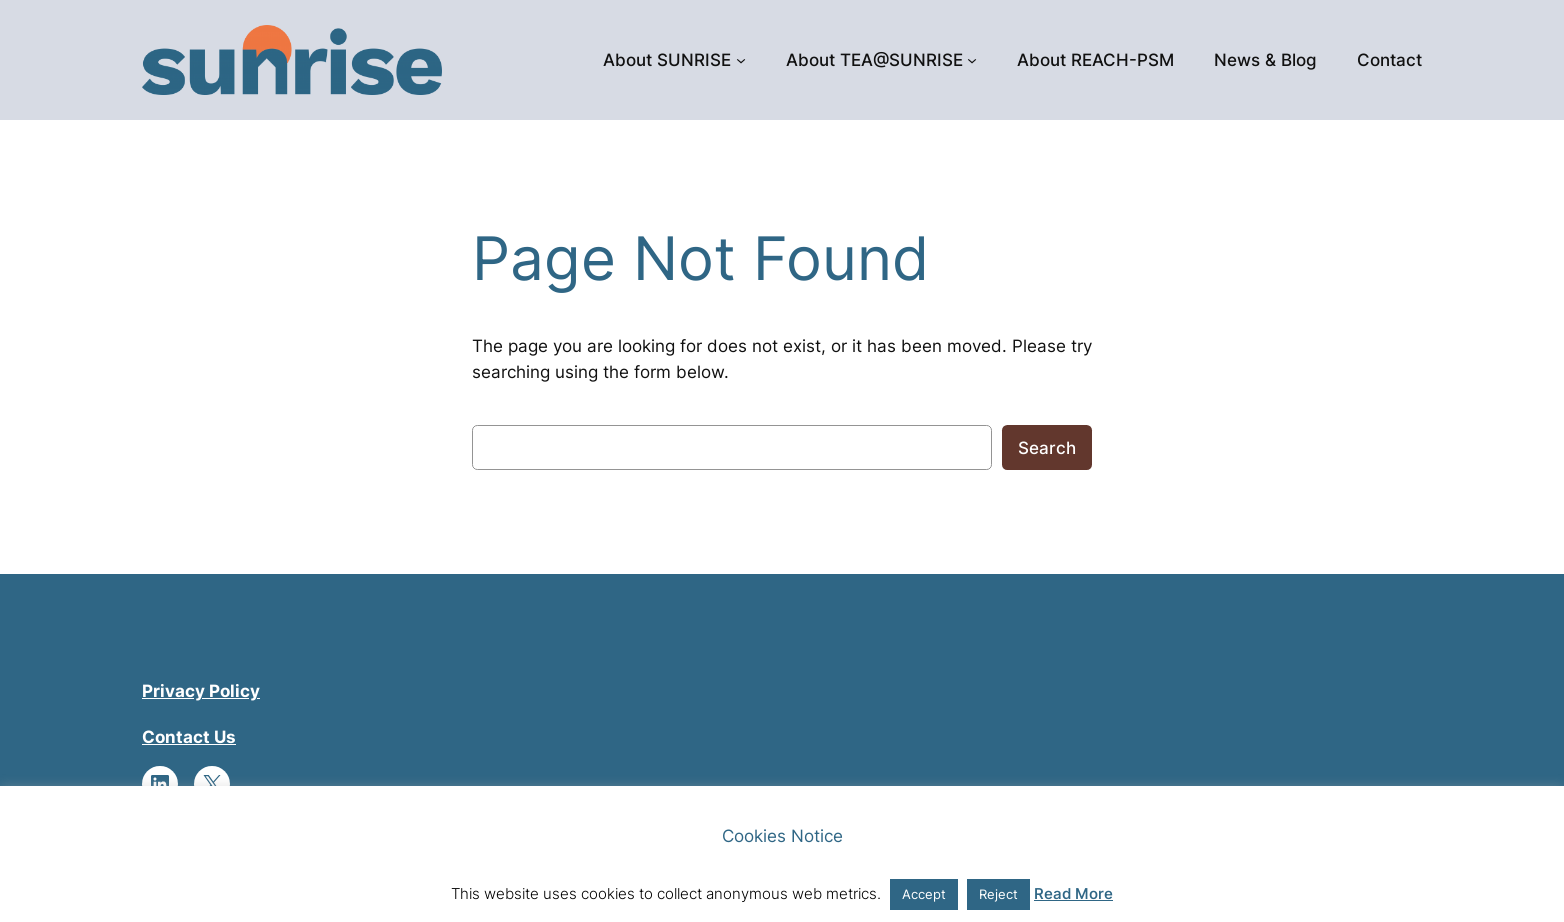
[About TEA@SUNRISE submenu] (972, 60)
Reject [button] (998, 894)
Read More (1073, 893)
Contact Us (189, 737)
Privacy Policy (201, 691)
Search (1047, 448)
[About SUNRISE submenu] (741, 60)
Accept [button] (924, 894)
